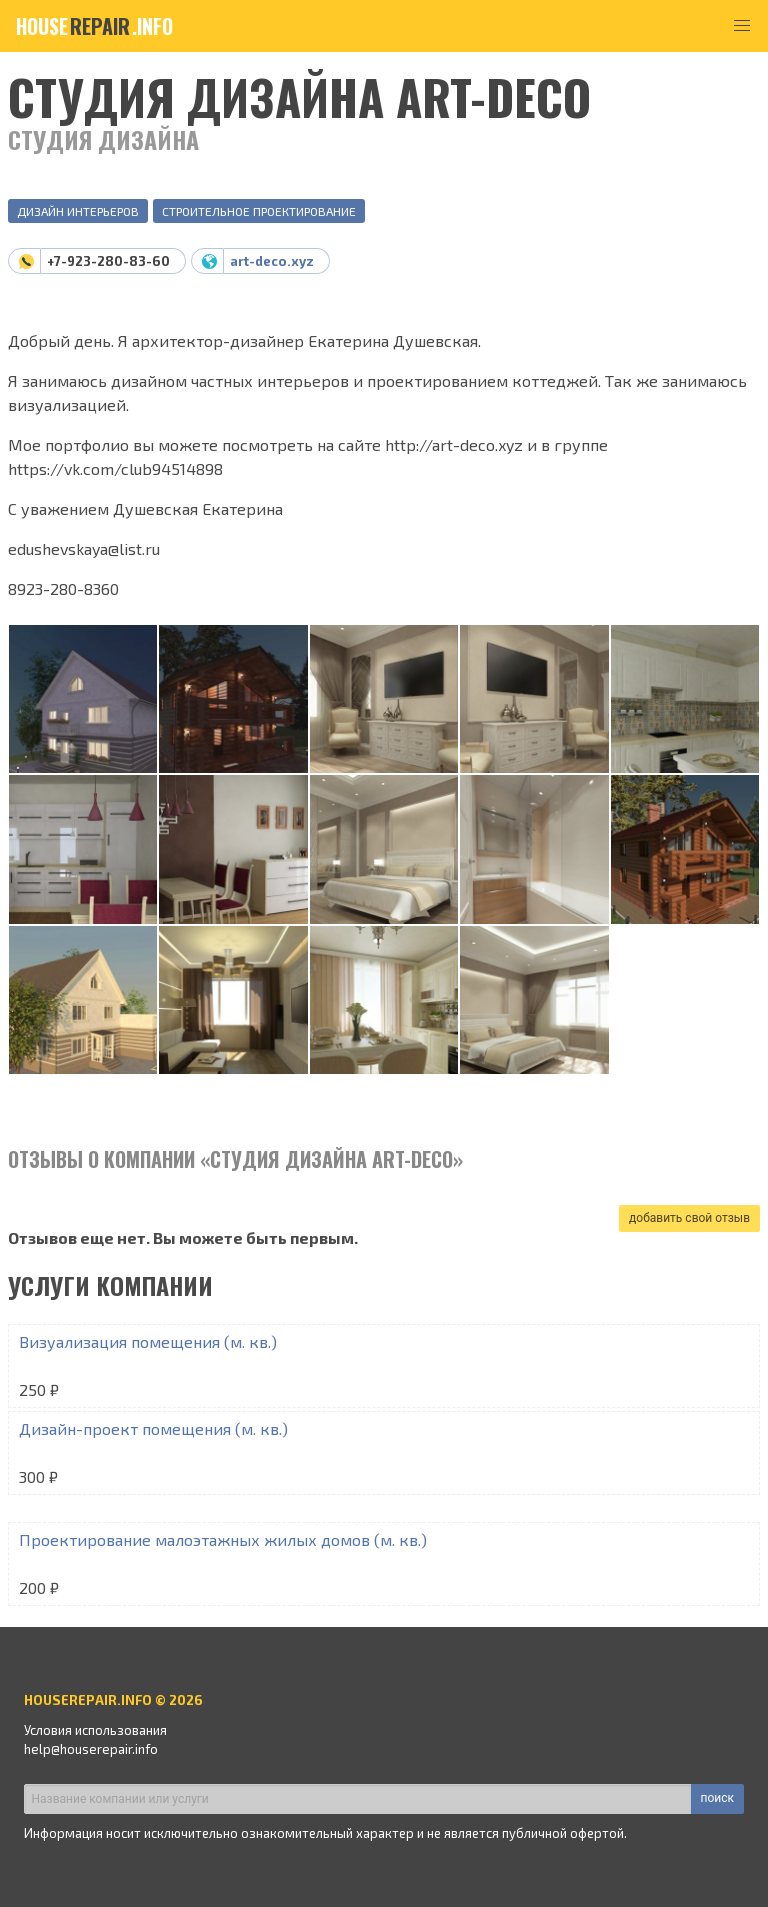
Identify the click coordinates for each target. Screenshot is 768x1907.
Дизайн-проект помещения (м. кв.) (153, 1428)
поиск (717, 1798)
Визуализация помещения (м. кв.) (148, 1341)
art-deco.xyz (272, 261)
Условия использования (95, 1730)
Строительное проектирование (259, 211)
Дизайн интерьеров (78, 211)
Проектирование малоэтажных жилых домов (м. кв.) (223, 1539)
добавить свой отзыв (689, 1218)
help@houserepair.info (91, 1749)
